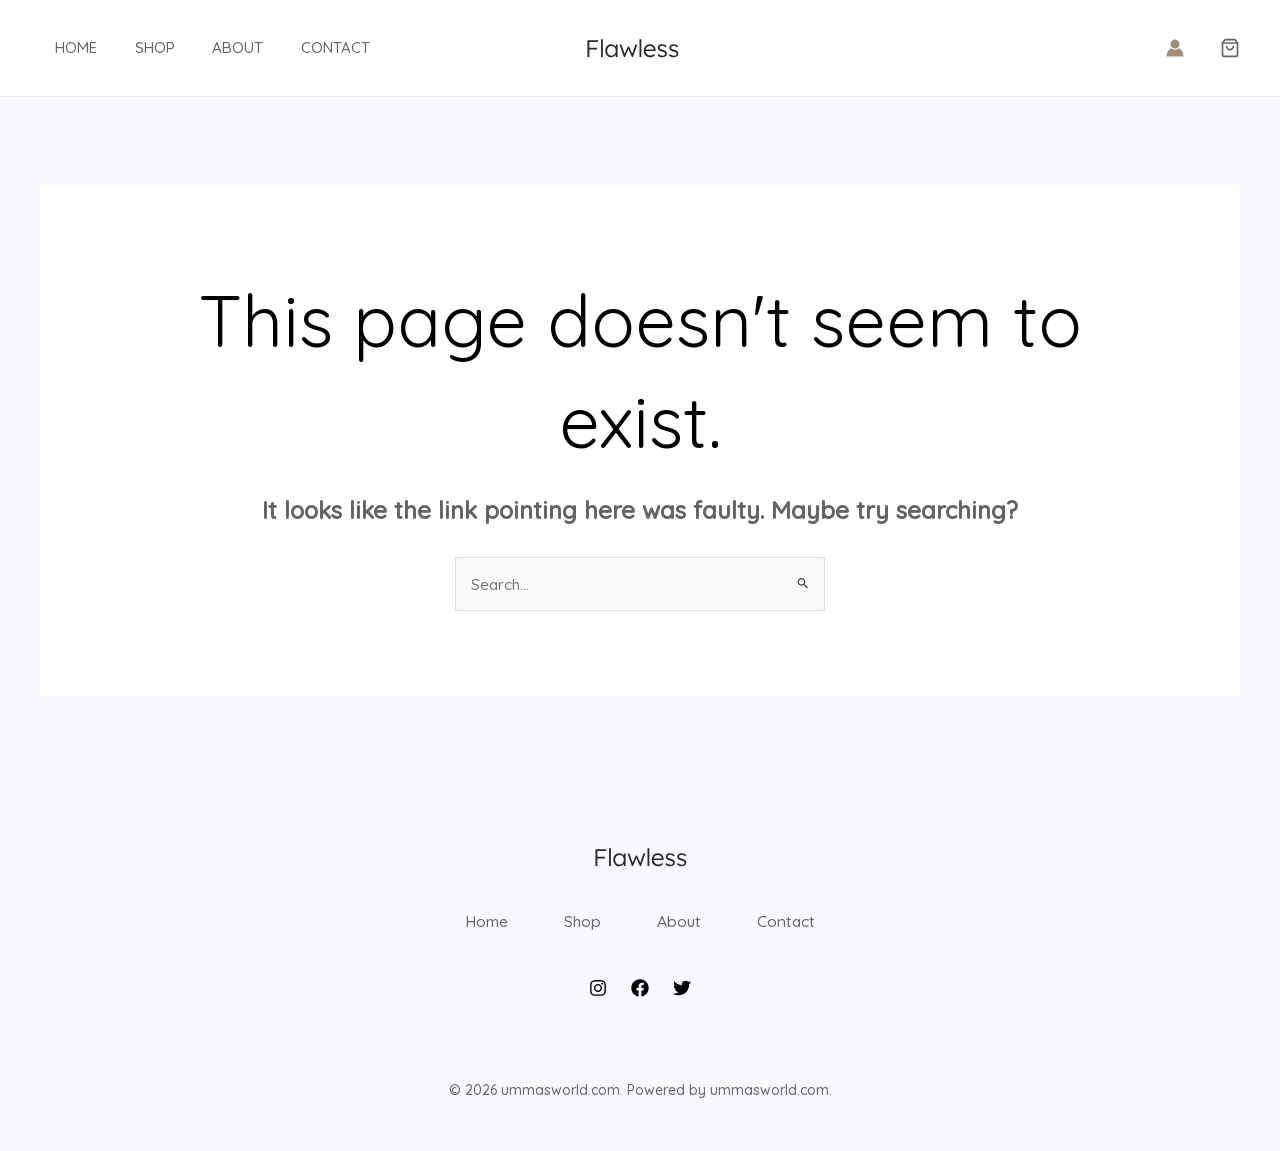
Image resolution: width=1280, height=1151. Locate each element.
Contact (297, 47)
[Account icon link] (1175, 48)
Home (61, 47)
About (207, 47)
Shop (132, 47)
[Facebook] (640, 999)
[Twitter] (682, 999)
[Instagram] (598, 999)
